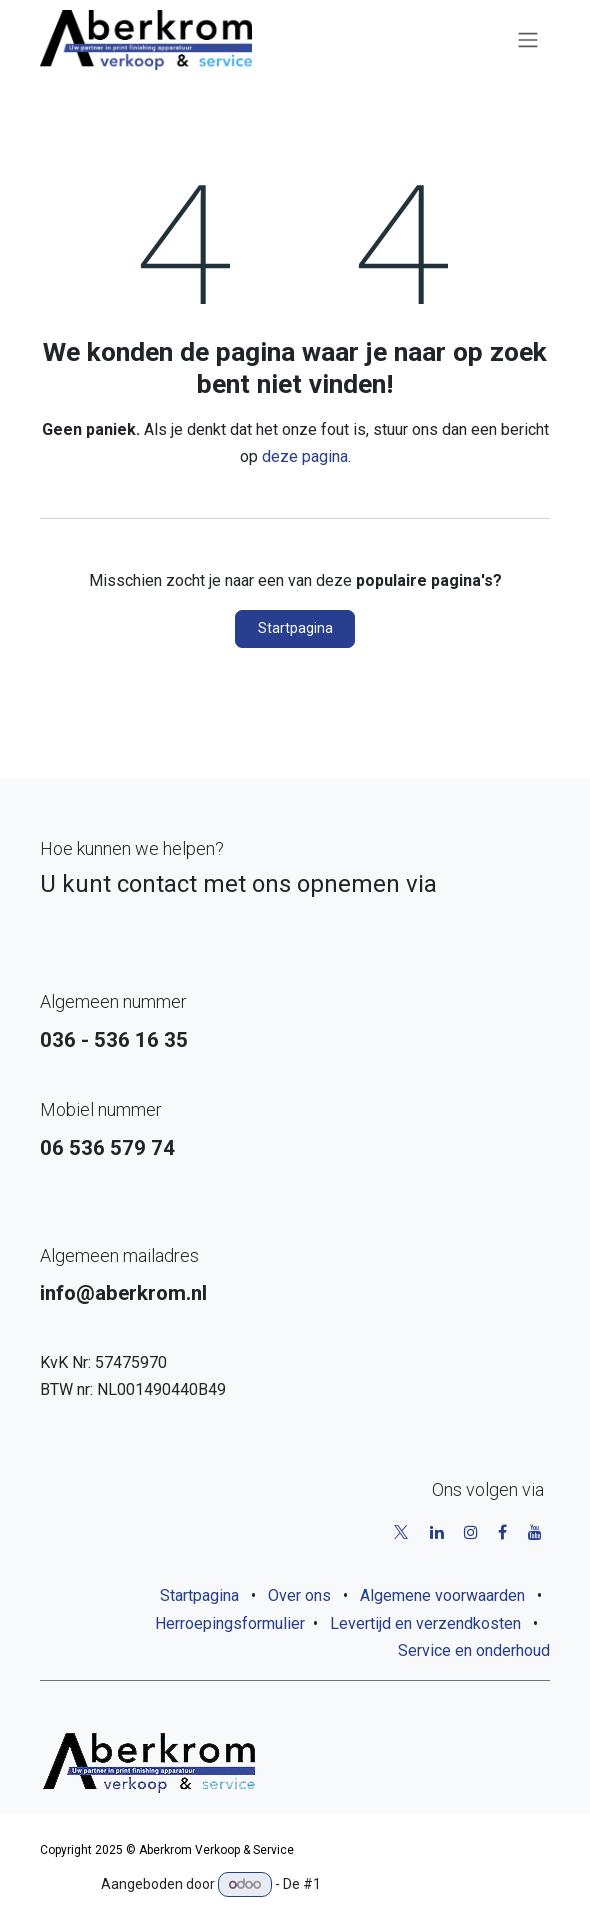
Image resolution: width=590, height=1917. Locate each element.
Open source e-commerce (406, 1884)
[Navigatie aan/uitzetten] (528, 40)
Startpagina (295, 628)
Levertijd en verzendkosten (425, 1623)
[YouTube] (535, 1532)
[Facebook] (502, 1532)
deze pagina (305, 456)
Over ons (299, 1595)
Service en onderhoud (474, 1650)
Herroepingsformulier (230, 1623)
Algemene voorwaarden (442, 1595)
